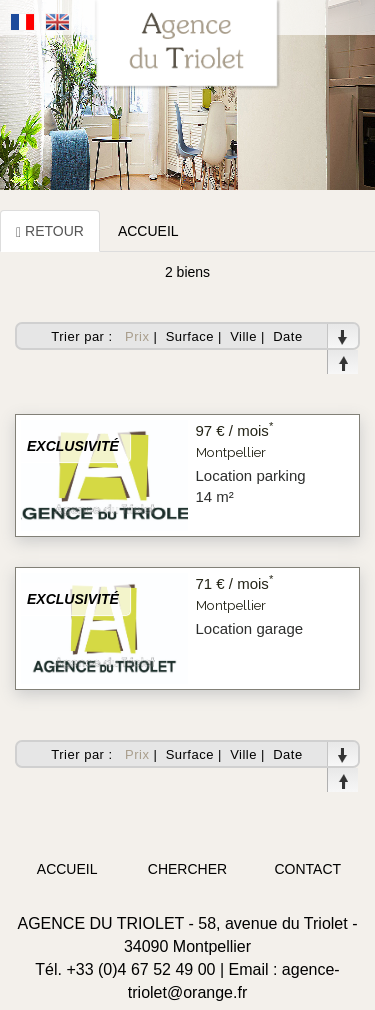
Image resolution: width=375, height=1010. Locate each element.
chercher (187, 869)
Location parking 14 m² (251, 486)
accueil (67, 869)
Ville (243, 336)
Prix (137, 336)
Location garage (250, 628)
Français (23, 22)
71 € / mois (235, 583)
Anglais (58, 22)
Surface (190, 336)
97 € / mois (235, 430)
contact (308, 869)
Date (287, 336)
